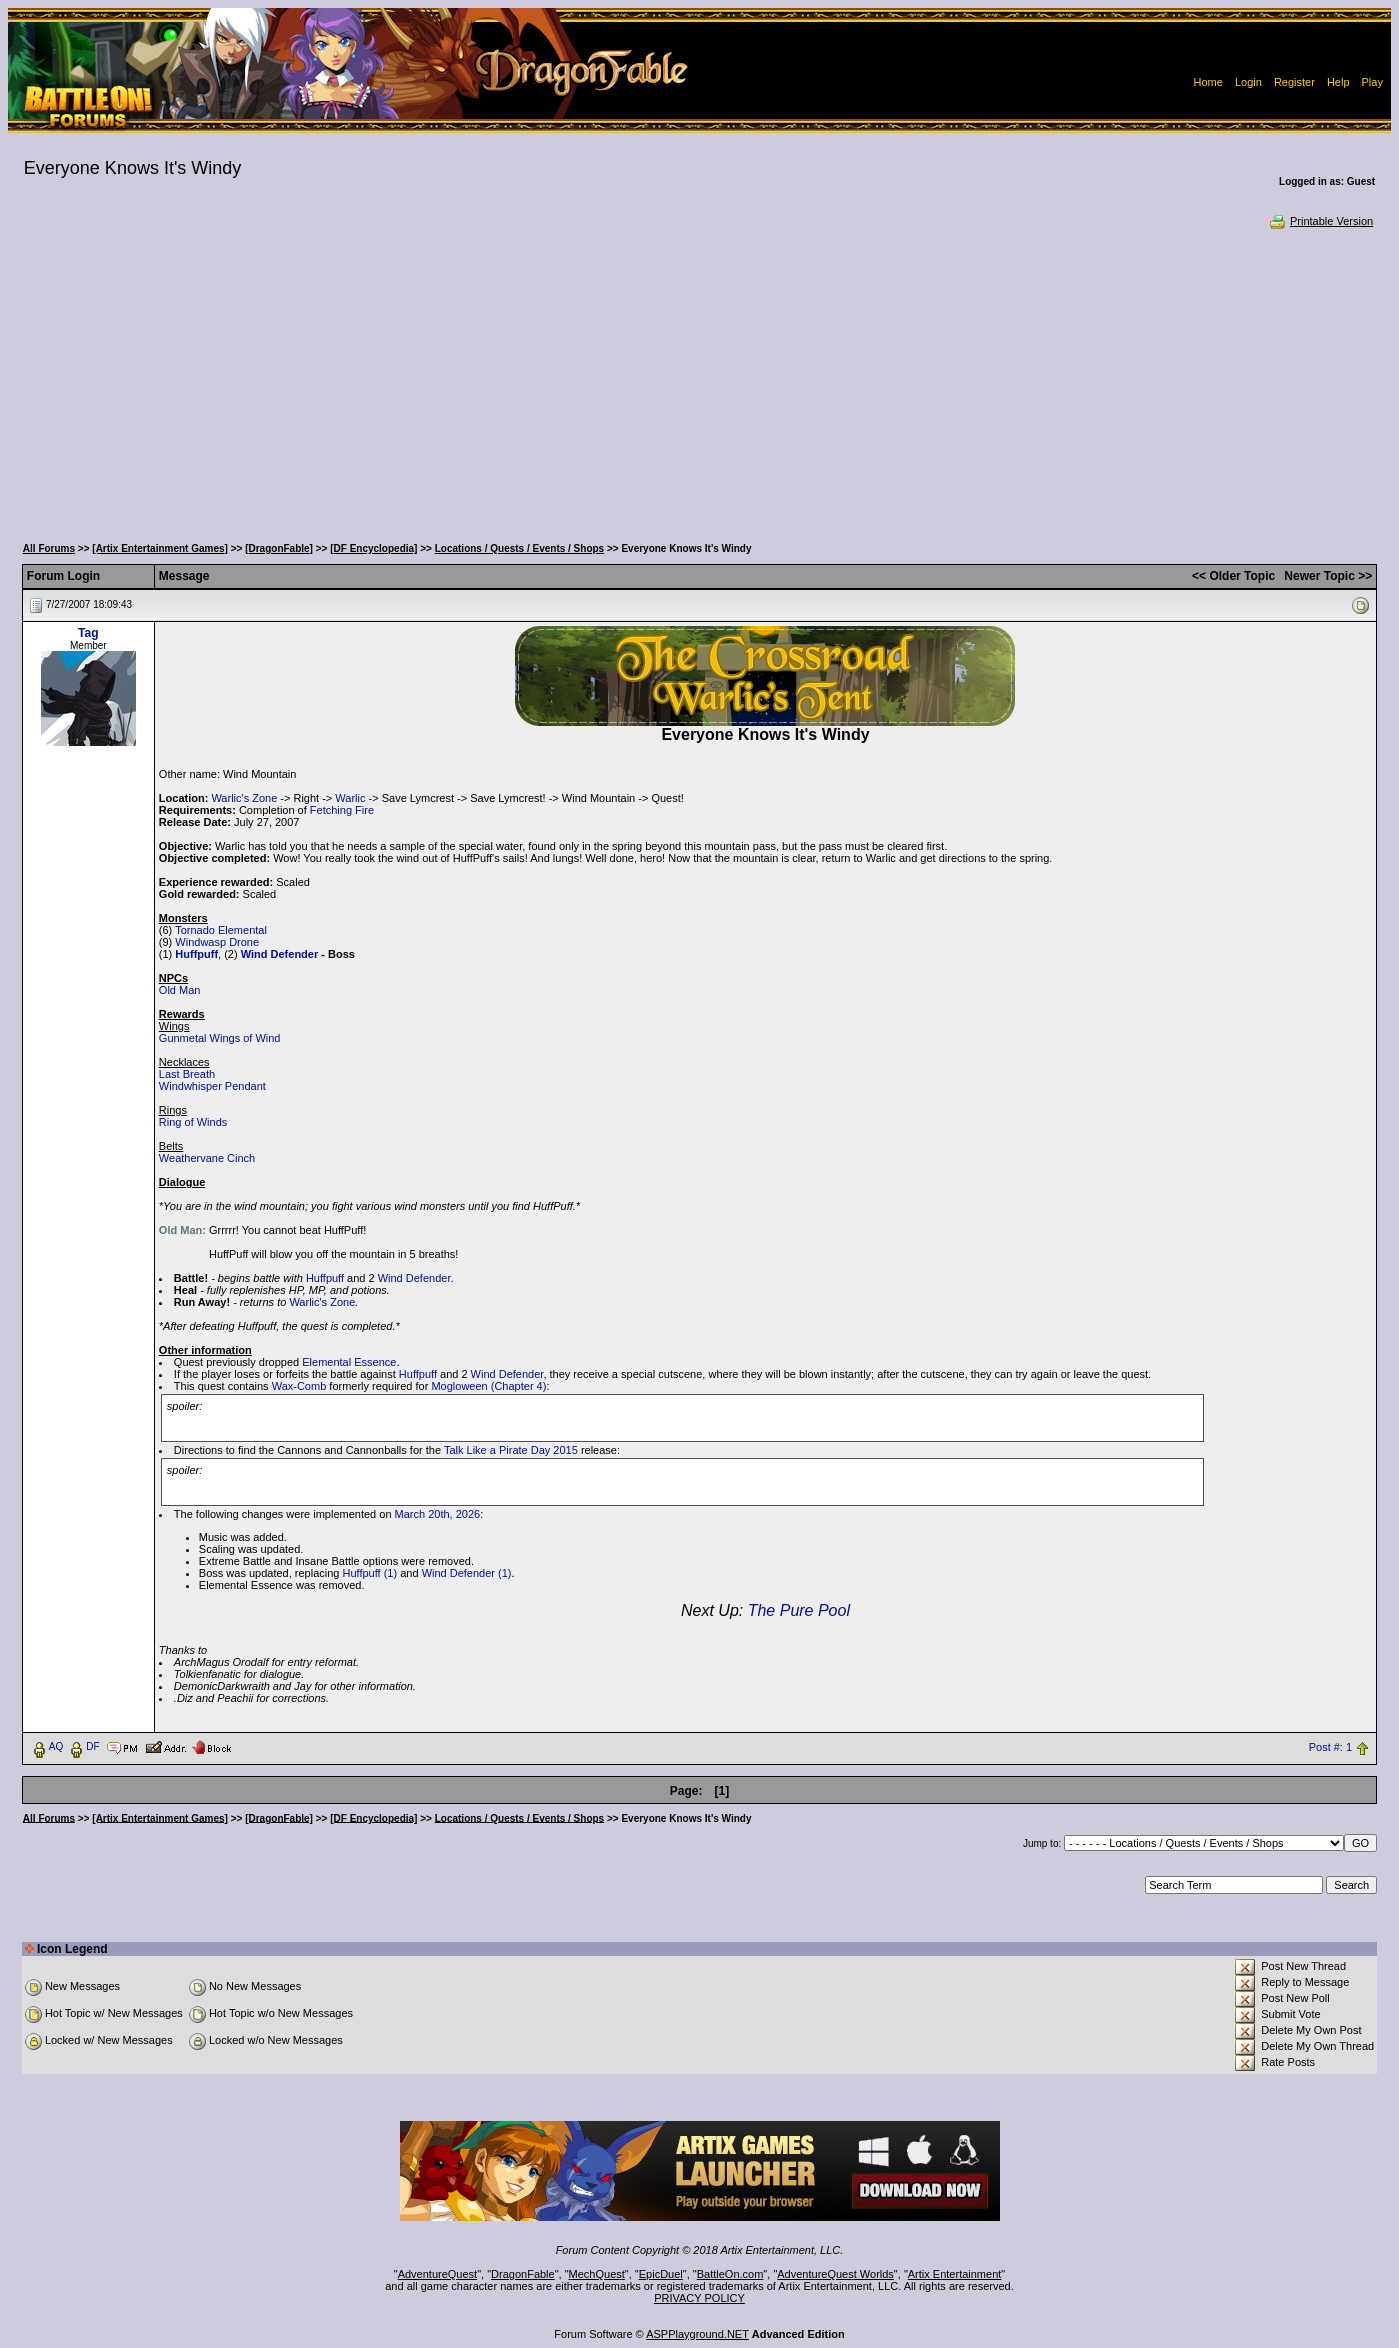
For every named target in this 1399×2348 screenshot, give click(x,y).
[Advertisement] (699, 380)
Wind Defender (280, 954)
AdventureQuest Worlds (835, 2274)
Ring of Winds (193, 1122)
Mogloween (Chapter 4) (488, 1386)
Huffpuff (196, 954)
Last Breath (187, 1074)
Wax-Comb (299, 1386)
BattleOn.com (730, 2274)
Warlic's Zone (244, 798)
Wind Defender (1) (467, 1573)
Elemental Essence (349, 1362)
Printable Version (1320, 221)
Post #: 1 (1330, 1747)
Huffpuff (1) (370, 1573)
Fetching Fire (342, 810)
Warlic (350, 798)
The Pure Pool (799, 1610)
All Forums (49, 548)
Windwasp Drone (217, 942)
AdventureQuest (438, 2274)
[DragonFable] (279, 548)
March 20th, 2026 (438, 1514)
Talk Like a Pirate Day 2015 (511, 1450)
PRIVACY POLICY (699, 2298)
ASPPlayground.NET (697, 2334)
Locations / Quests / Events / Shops (519, 548)
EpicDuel (661, 2274)
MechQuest (597, 2274)
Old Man (180, 990)
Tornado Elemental (221, 930)
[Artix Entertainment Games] (160, 548)
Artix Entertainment (955, 2274)
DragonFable (523, 2274)
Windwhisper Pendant (212, 1086)
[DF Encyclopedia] (373, 548)
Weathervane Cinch (207, 1158)
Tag (88, 633)
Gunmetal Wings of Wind (220, 1038)
